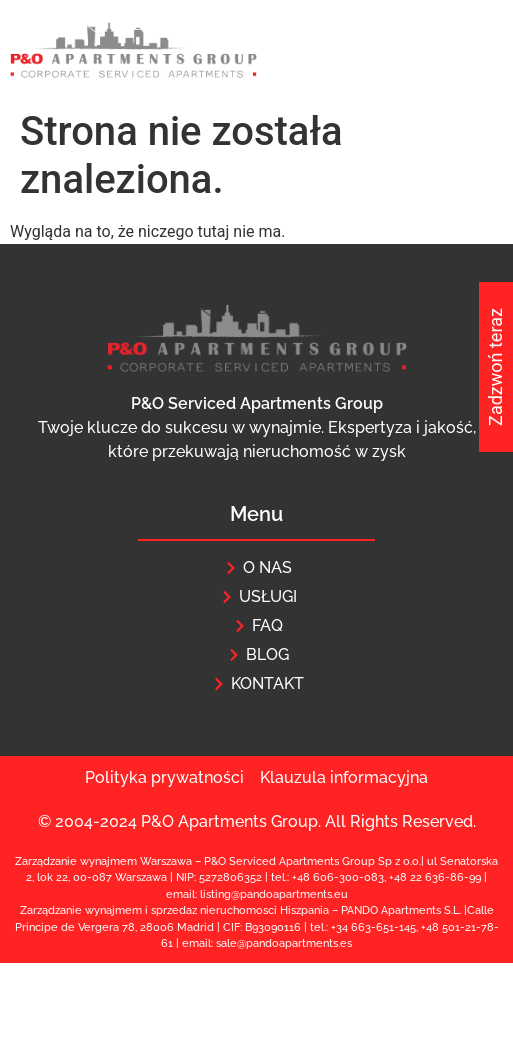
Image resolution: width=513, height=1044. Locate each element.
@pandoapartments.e (292, 943)
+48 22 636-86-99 (435, 877)
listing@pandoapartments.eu (274, 894)
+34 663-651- (365, 927)
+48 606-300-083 (338, 877)
